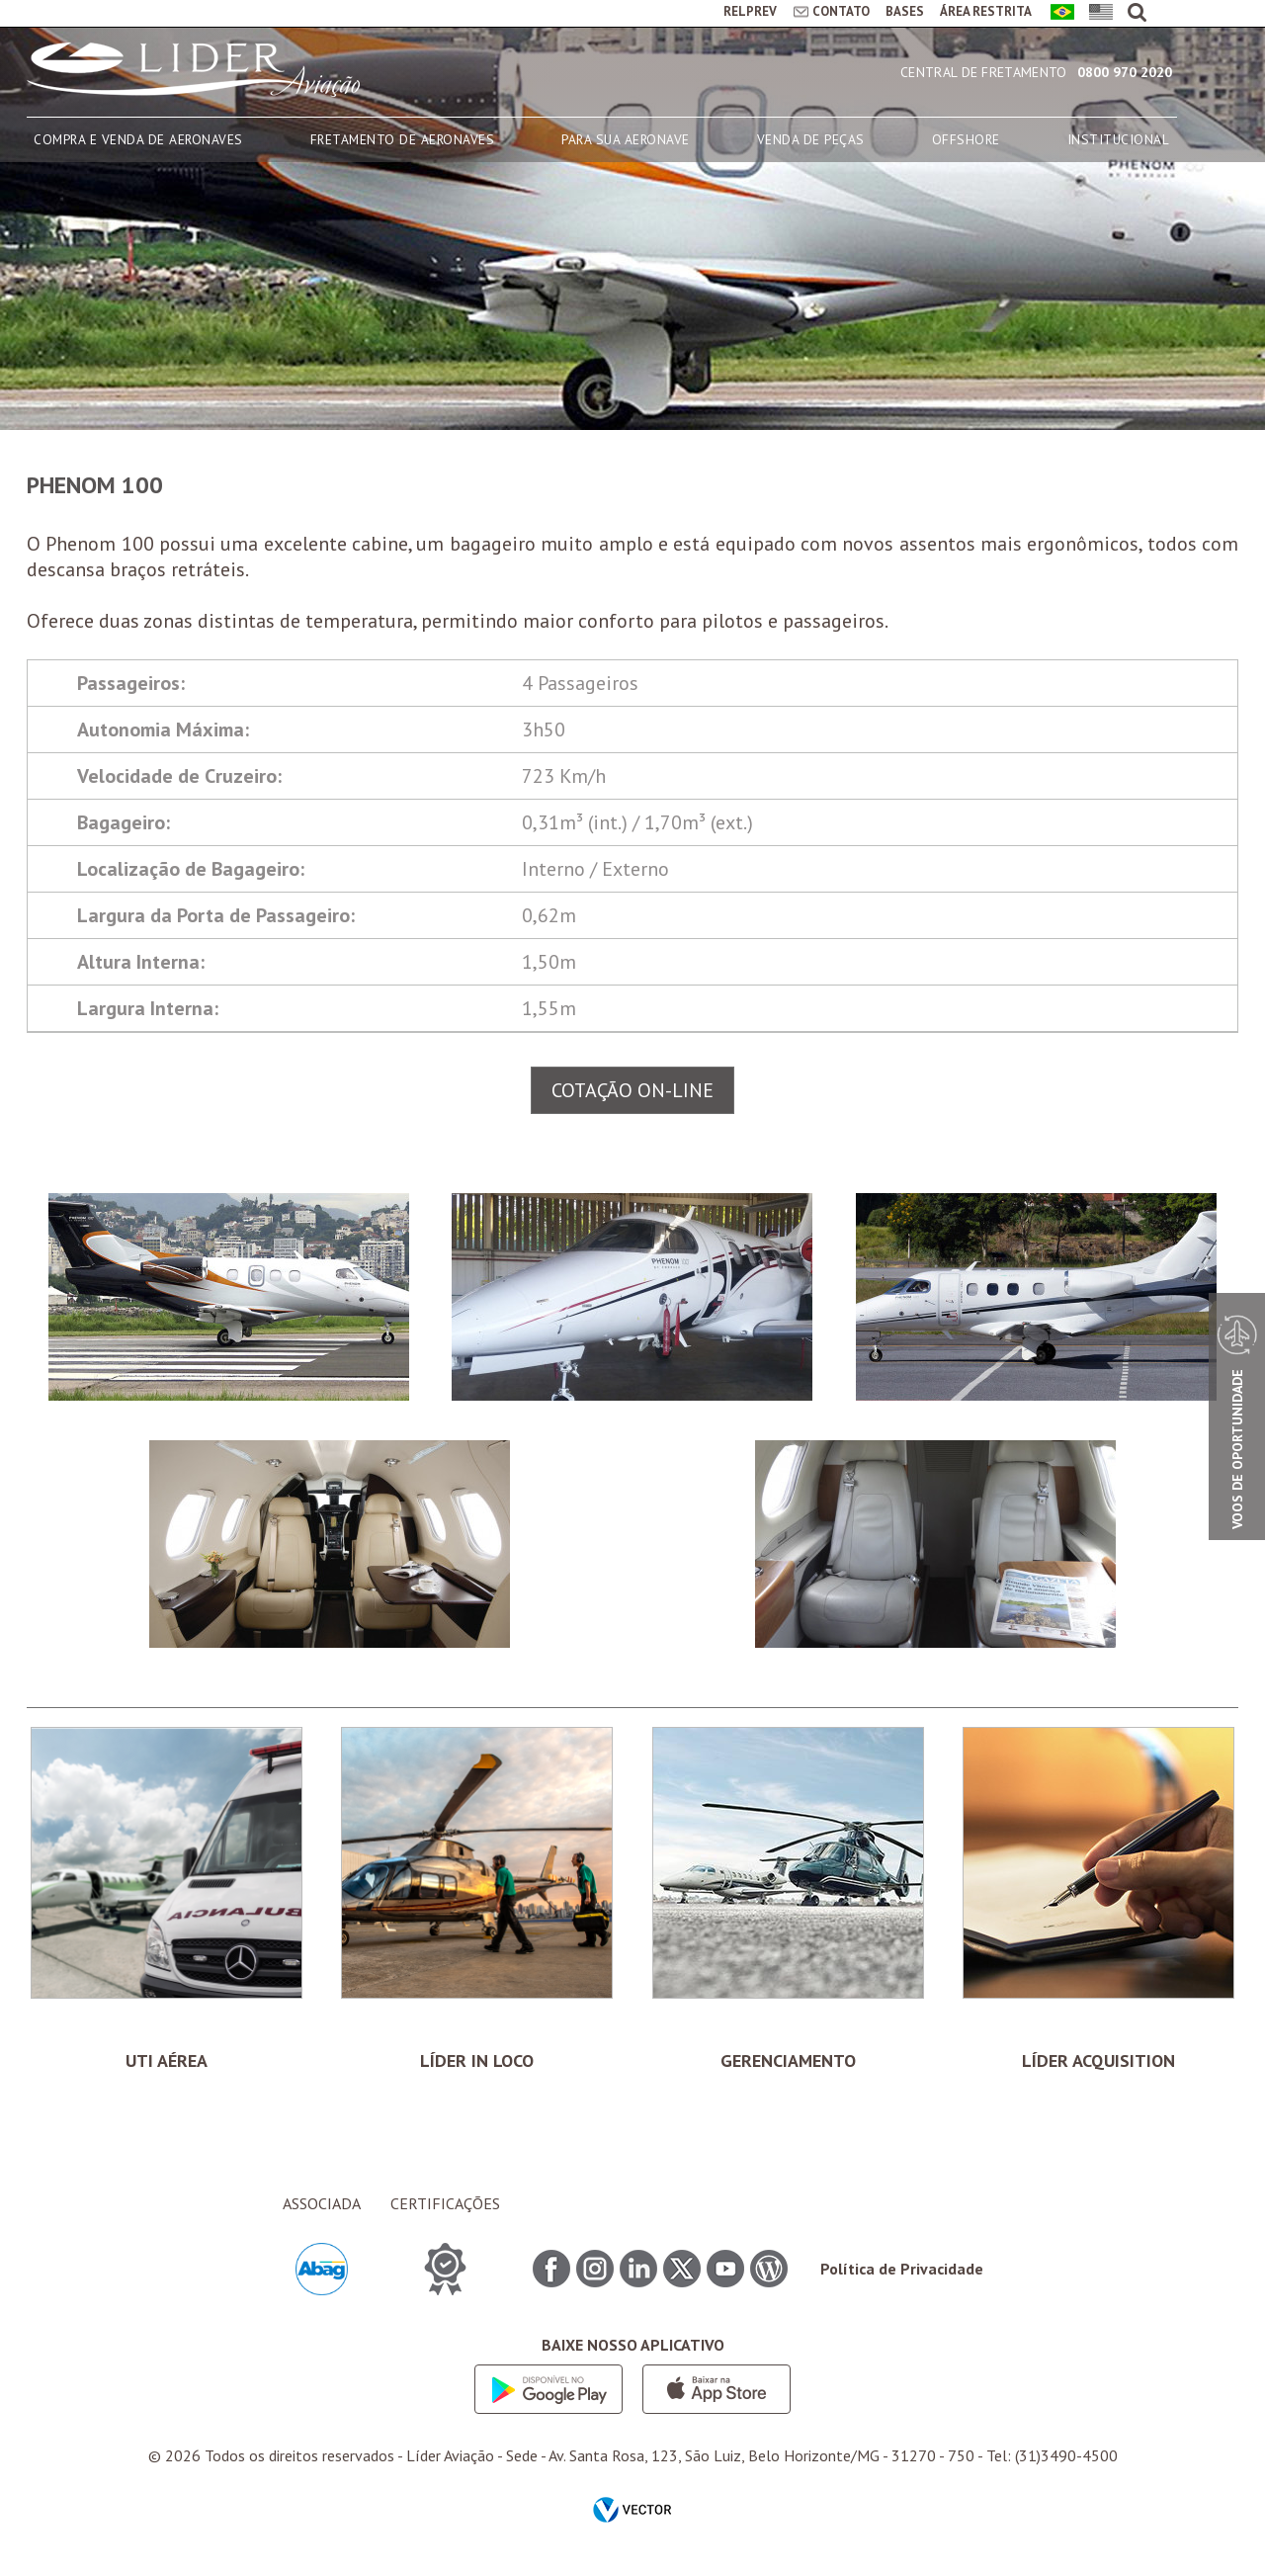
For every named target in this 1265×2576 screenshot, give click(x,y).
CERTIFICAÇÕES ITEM (445, 2269)
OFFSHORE (966, 139)
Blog (769, 2268)
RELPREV (750, 11)
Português (1059, 13)
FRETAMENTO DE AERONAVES (402, 139)
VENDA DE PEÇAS (811, 139)
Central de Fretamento (983, 72)
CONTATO (841, 11)
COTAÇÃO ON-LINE (632, 1090)
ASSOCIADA (322, 2203)
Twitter (682, 2268)
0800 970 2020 (1124, 72)
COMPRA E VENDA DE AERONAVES (138, 139)
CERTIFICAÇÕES (445, 2203)
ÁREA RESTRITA (986, 11)
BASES (905, 11)
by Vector (632, 2512)
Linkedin (638, 2268)
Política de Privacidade (901, 2268)
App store (716, 2389)
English (1097, 13)
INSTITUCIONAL (1118, 139)
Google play (548, 2389)
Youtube (725, 2268)
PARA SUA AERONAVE (625, 139)
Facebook (551, 2268)
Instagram (595, 2268)
